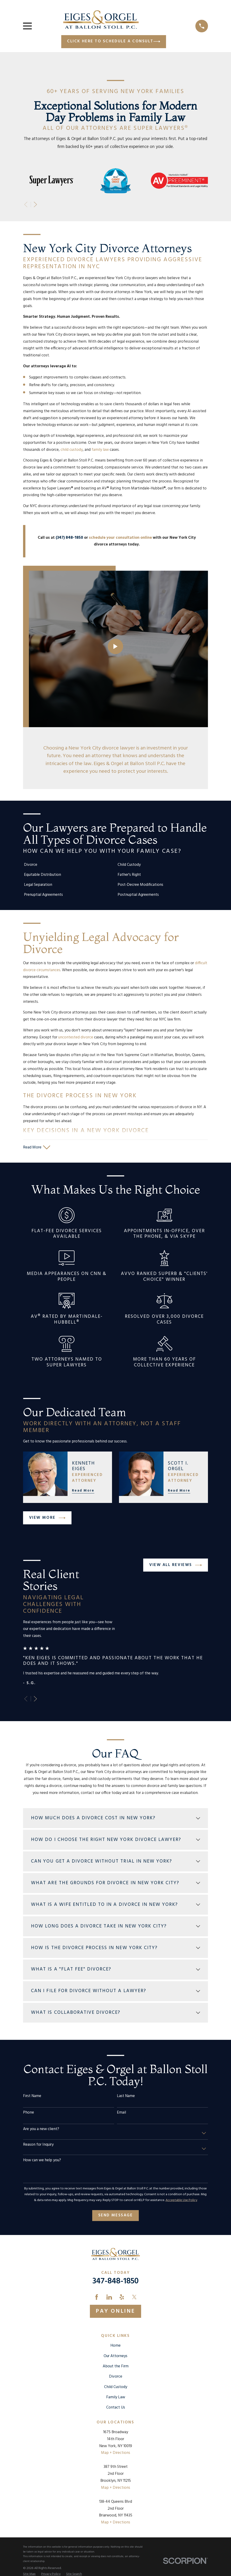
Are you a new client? (41, 2130)
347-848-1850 (115, 2282)
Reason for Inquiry (38, 2146)
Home (115, 2347)
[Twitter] (134, 2299)
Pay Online (115, 2312)
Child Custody (115, 2388)
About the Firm (116, 2368)
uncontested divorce (75, 1037)
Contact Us (115, 2409)
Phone (28, 2114)
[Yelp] (122, 2299)
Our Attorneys (115, 2357)
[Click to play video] (115, 646)
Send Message (115, 2217)
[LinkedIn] (109, 2299)
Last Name (126, 2097)
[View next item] (35, 204)
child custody (72, 450)
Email (121, 2114)
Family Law (115, 2399)
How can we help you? (42, 2161)
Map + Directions (115, 2454)
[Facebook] (96, 2299)
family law (100, 450)
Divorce (115, 2378)
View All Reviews (175, 1566)
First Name (32, 2097)
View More (47, 1519)
